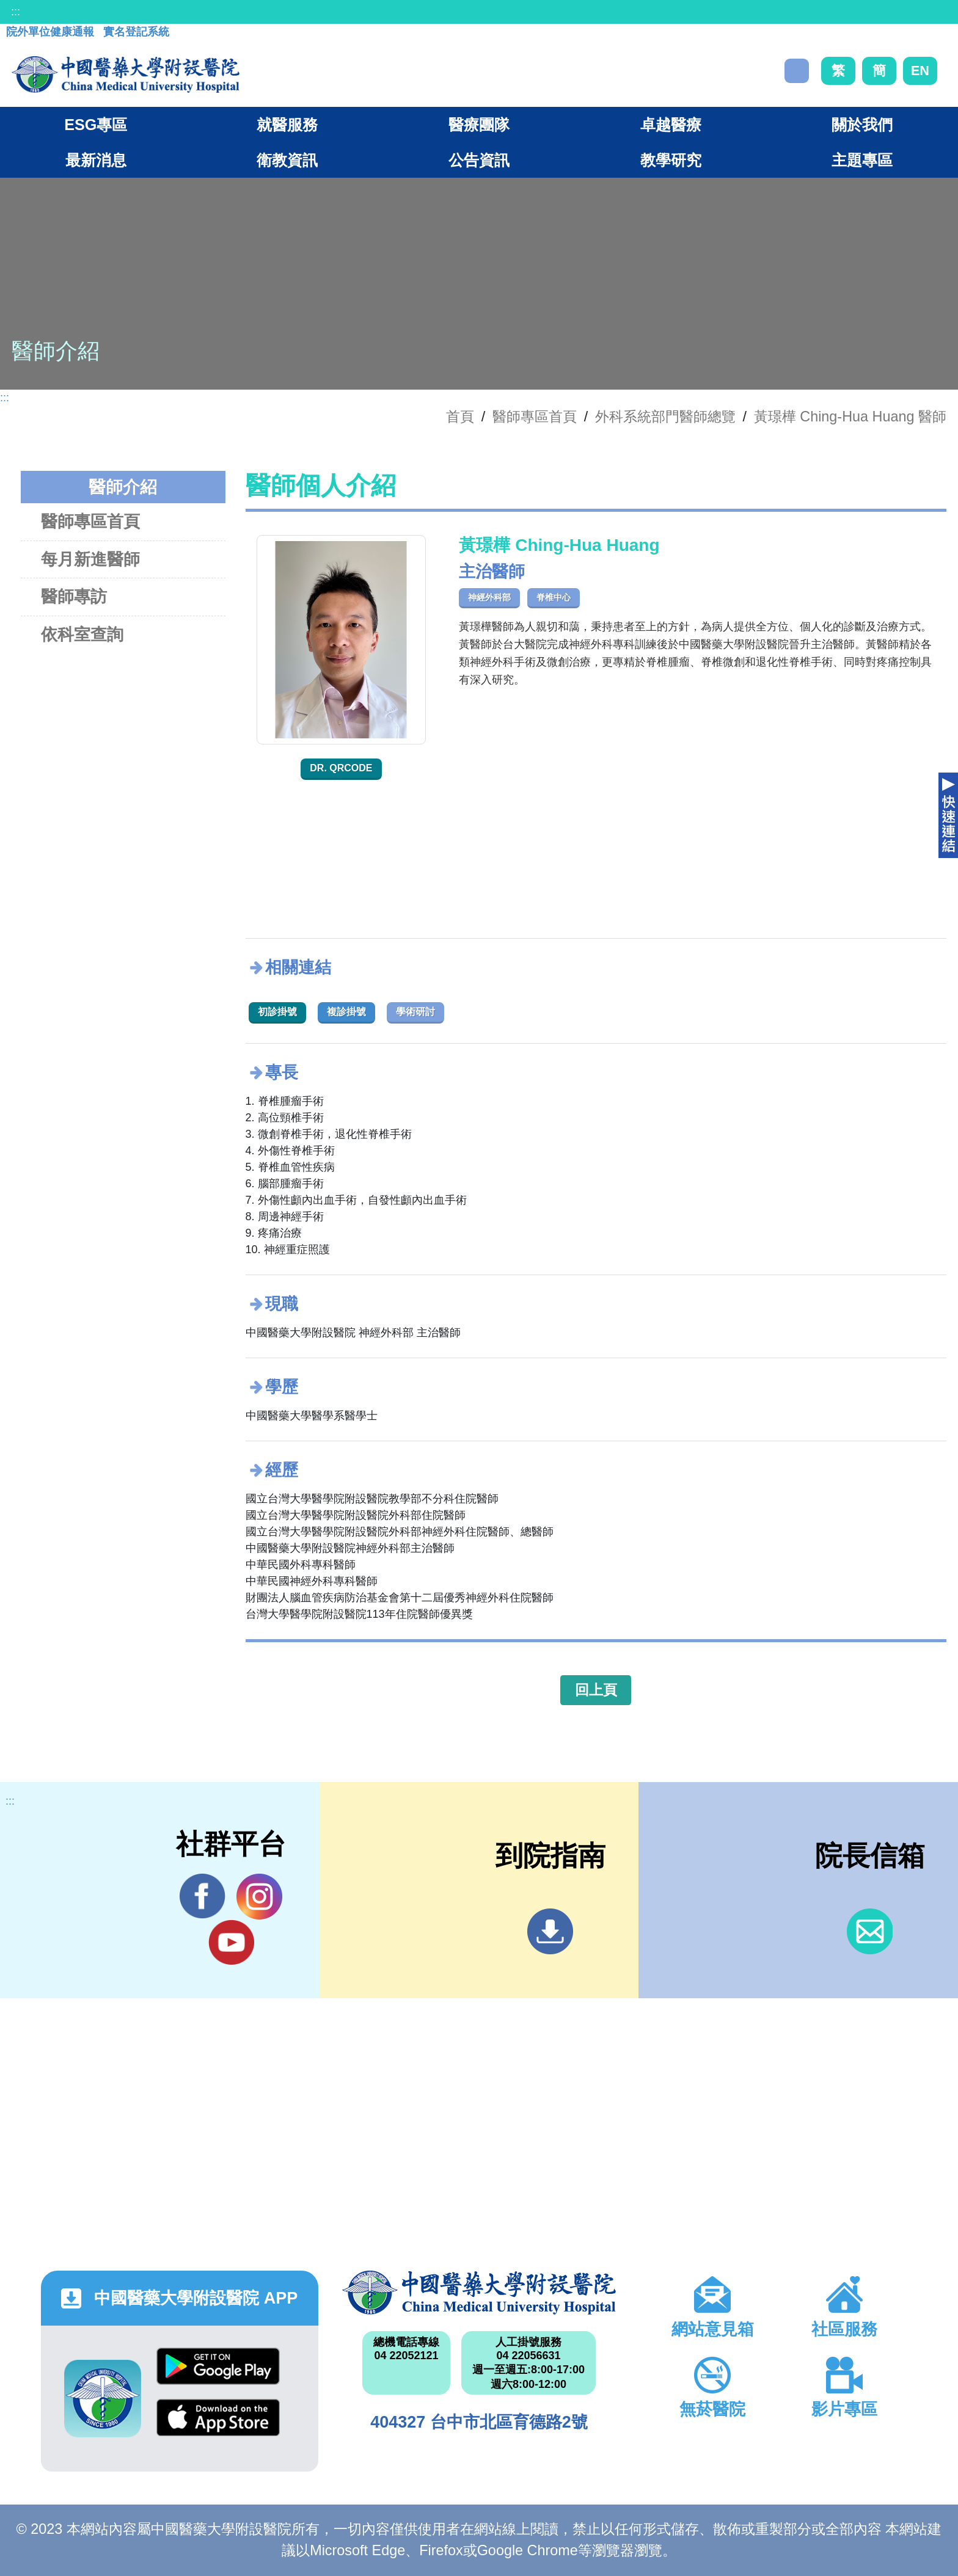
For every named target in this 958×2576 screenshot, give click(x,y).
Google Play (218, 2366)
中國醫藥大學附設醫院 (479, 2293)
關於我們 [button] (862, 124)
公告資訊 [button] (479, 160)
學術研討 (415, 1011)
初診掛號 (277, 1011)
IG (259, 1896)
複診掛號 (346, 1011)
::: (15, 11)
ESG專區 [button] (95, 124)
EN (920, 70)
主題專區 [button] (862, 160)
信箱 (870, 1931)
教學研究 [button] (670, 160)
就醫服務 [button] (287, 124)
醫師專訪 (74, 596)
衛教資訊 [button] (287, 160)
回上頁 (596, 1690)
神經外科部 (489, 597)
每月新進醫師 (90, 559)
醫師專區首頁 (90, 521)
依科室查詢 (82, 634)
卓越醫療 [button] (670, 124)
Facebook (202, 1896)
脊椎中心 (553, 597)
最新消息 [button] (95, 160)
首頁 (460, 416)
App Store (218, 2417)
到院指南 (550, 1931)
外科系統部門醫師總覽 (665, 416)
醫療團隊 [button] (479, 124)
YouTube (231, 1942)
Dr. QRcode (341, 768)
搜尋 (796, 71)
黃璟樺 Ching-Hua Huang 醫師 (850, 416)
